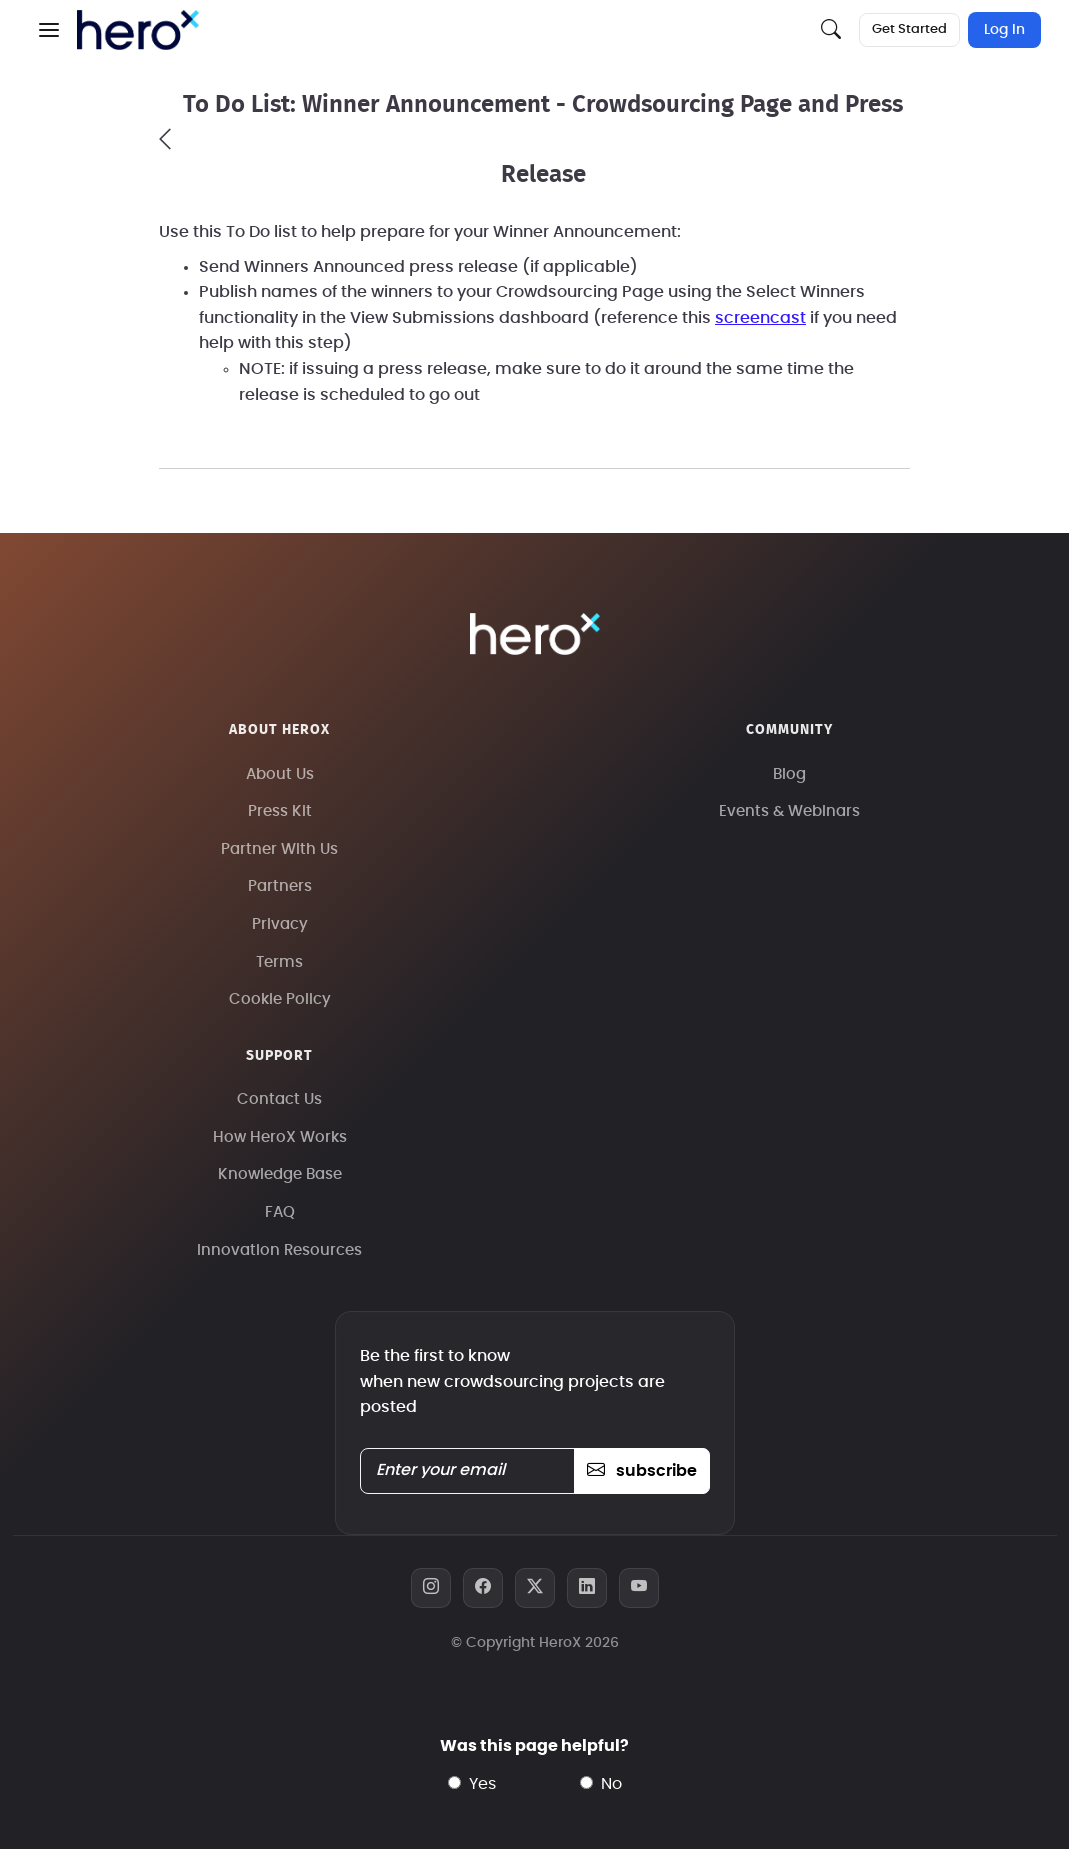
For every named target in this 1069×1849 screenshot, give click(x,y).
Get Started (909, 29)
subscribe (641, 1471)
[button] (49, 30)
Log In (1004, 30)
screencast (760, 318)
